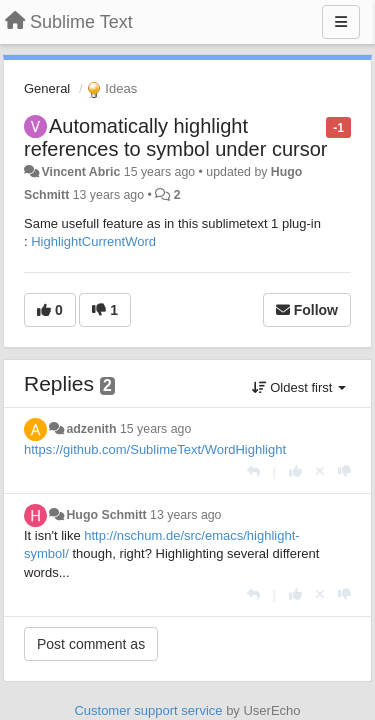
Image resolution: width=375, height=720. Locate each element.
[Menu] (341, 22)
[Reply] (253, 471)
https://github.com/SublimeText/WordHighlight (155, 449)
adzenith (91, 429)
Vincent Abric (80, 172)
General (47, 88)
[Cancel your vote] (320, 471)
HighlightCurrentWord (93, 241)
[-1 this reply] (344, 471)
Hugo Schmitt (106, 515)
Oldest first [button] (299, 387)
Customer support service (148, 710)
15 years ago (155, 429)
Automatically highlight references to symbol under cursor (175, 137)
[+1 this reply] (295, 471)
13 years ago (185, 515)
